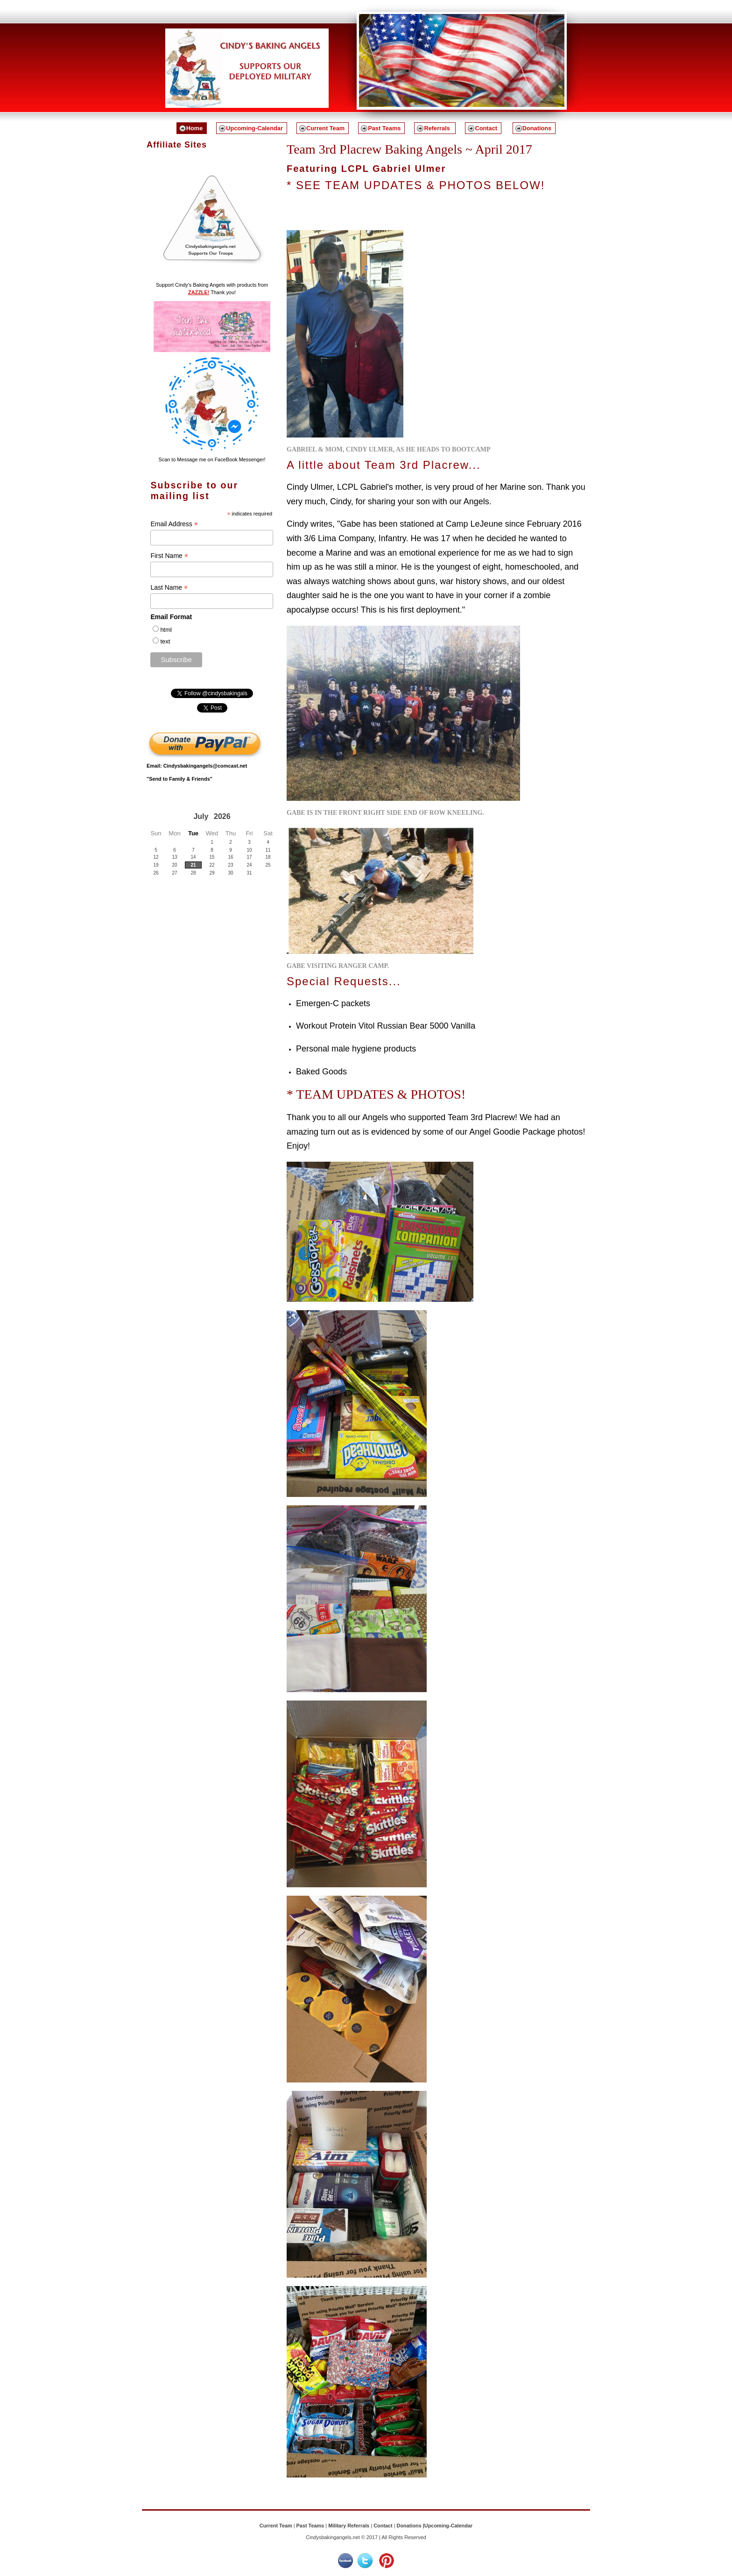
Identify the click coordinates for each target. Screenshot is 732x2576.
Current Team (325, 128)
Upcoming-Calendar (254, 128)
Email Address (174, 524)
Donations (537, 128)
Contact (486, 128)
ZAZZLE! (198, 292)
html (166, 629)
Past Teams (384, 128)
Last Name (169, 587)
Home (194, 128)
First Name (169, 555)
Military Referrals (348, 2525)
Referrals (437, 128)
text (165, 641)
